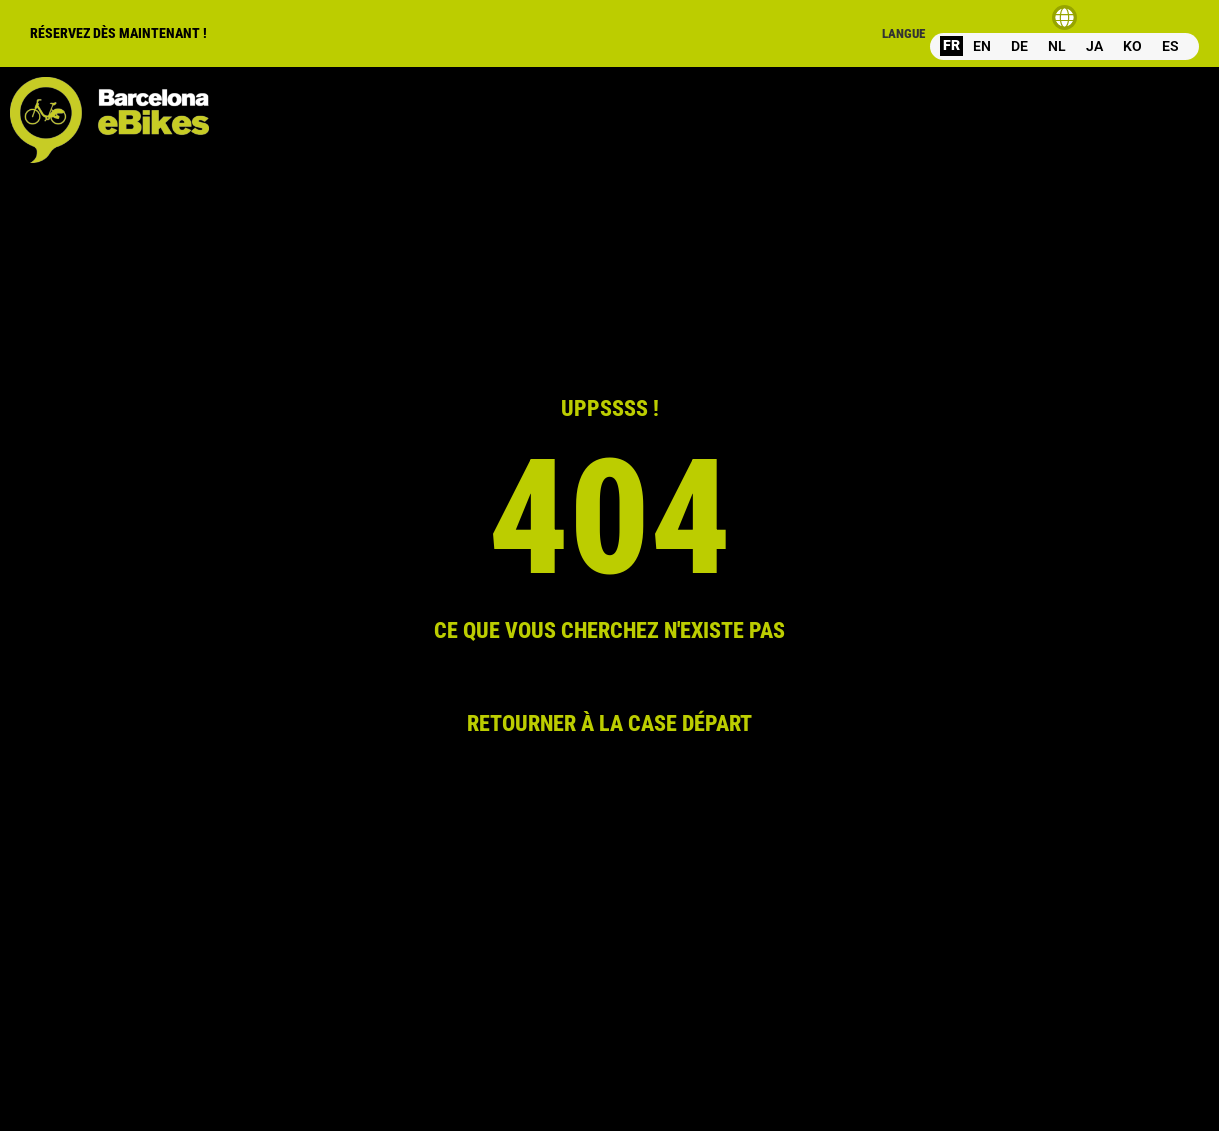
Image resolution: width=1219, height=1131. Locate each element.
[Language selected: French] (1064, 45)
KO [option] (1132, 46)
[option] (982, 47)
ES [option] (1170, 46)
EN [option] (982, 46)
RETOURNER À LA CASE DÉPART (609, 723)
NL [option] (1057, 46)
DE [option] (1019, 46)
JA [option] (1094, 46)
